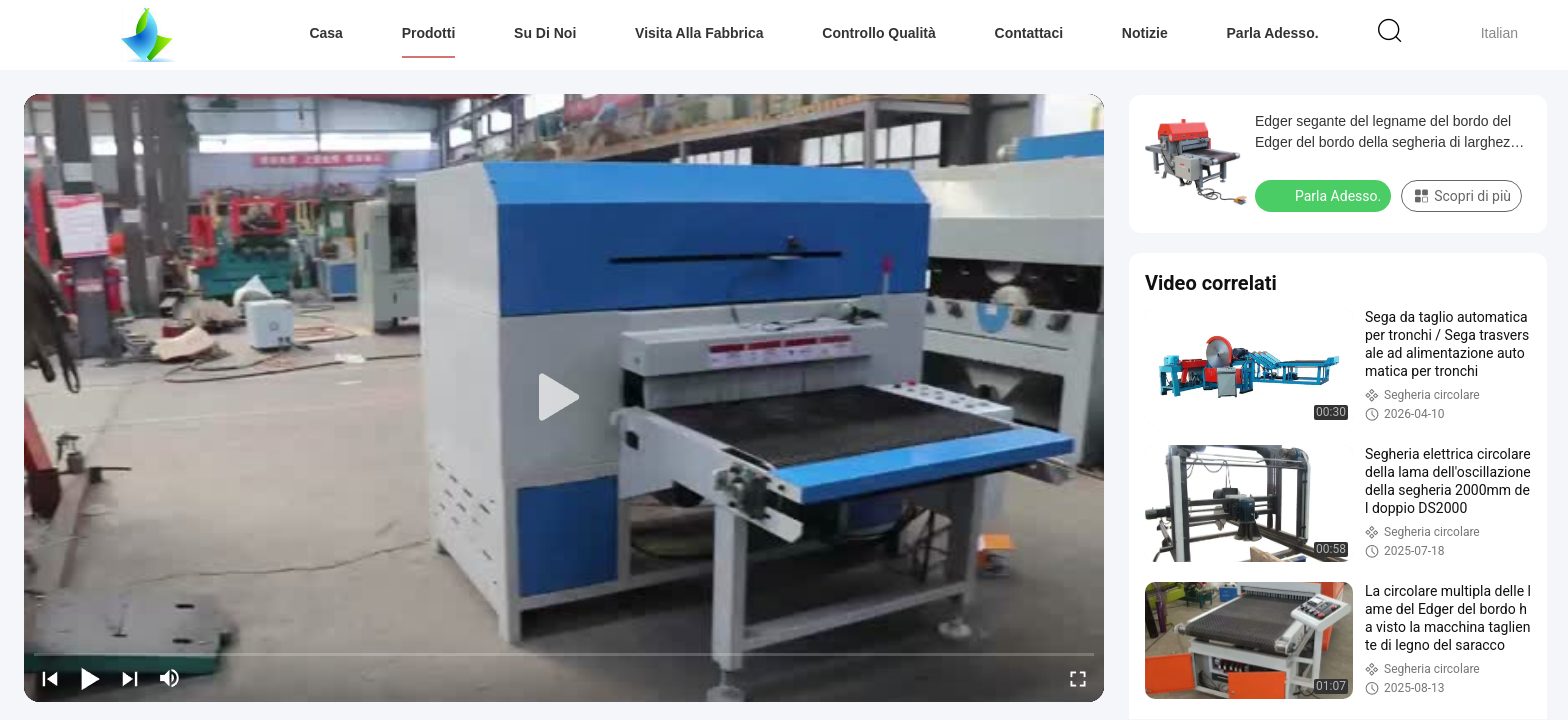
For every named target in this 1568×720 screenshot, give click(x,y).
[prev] (50, 678)
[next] (130, 678)
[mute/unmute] (170, 678)
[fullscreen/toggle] (1078, 678)
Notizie (1145, 33)
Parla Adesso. (1273, 33)
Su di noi (545, 33)
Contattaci (1029, 33)
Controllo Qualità (879, 33)
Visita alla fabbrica (699, 33)
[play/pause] (90, 678)
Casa (325, 33)
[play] (564, 398)
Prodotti (429, 33)
